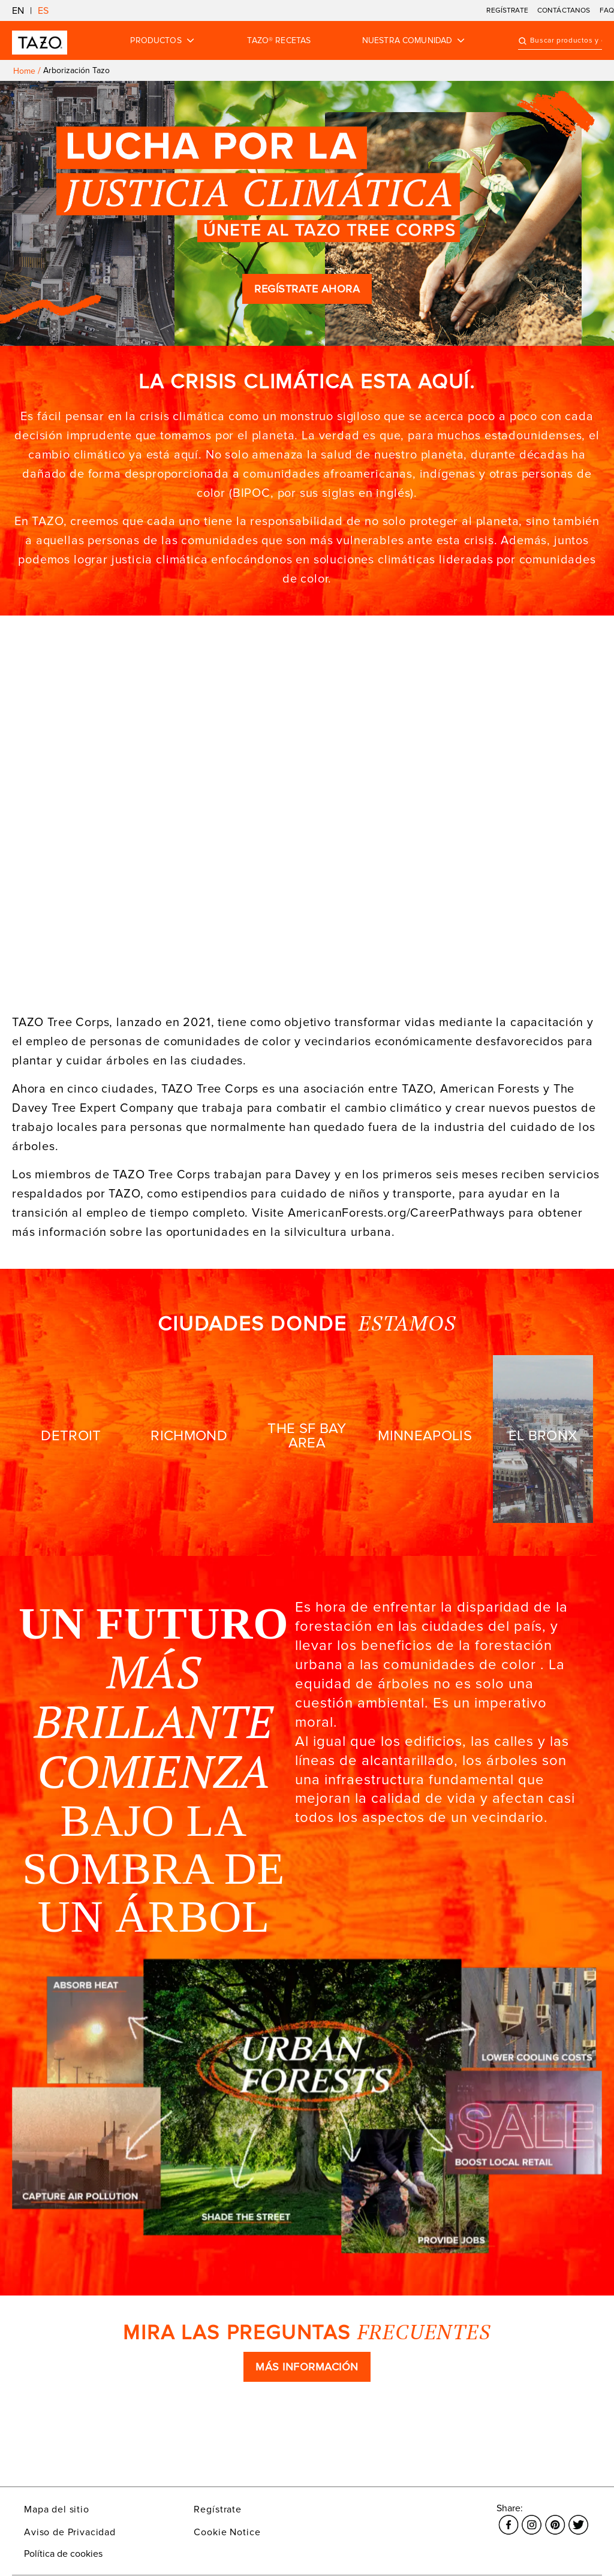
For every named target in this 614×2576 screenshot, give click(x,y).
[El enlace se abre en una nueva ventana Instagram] (531, 2518)
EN (18, 11)
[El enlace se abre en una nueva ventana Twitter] (578, 2518)
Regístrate (217, 2509)
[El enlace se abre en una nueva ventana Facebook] (508, 2518)
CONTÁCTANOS (564, 10)
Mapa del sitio (56, 2509)
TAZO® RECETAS (279, 41)
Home (24, 71)
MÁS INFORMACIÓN (307, 2366)
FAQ (607, 10)
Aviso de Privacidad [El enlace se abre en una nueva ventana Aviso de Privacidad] (70, 2532)
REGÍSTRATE (507, 10)
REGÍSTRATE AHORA (307, 288)
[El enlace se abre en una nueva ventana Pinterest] (555, 2518)
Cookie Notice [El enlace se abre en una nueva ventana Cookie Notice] (227, 2532)
